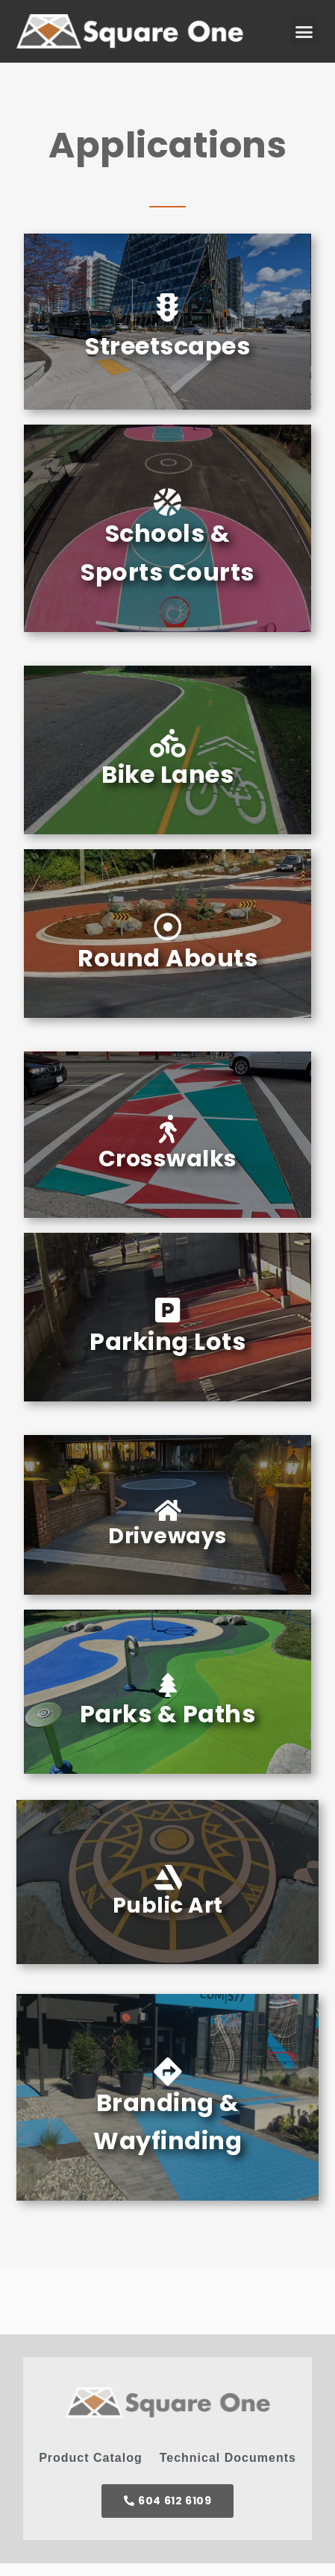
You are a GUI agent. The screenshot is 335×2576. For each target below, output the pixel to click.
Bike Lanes (167, 774)
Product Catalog (91, 2457)
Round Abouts (167, 958)
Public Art (168, 1905)
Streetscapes (167, 346)
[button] (304, 31)
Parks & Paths (168, 1714)
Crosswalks (167, 1159)
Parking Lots (167, 1341)
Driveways (167, 1536)
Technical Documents (228, 2457)
